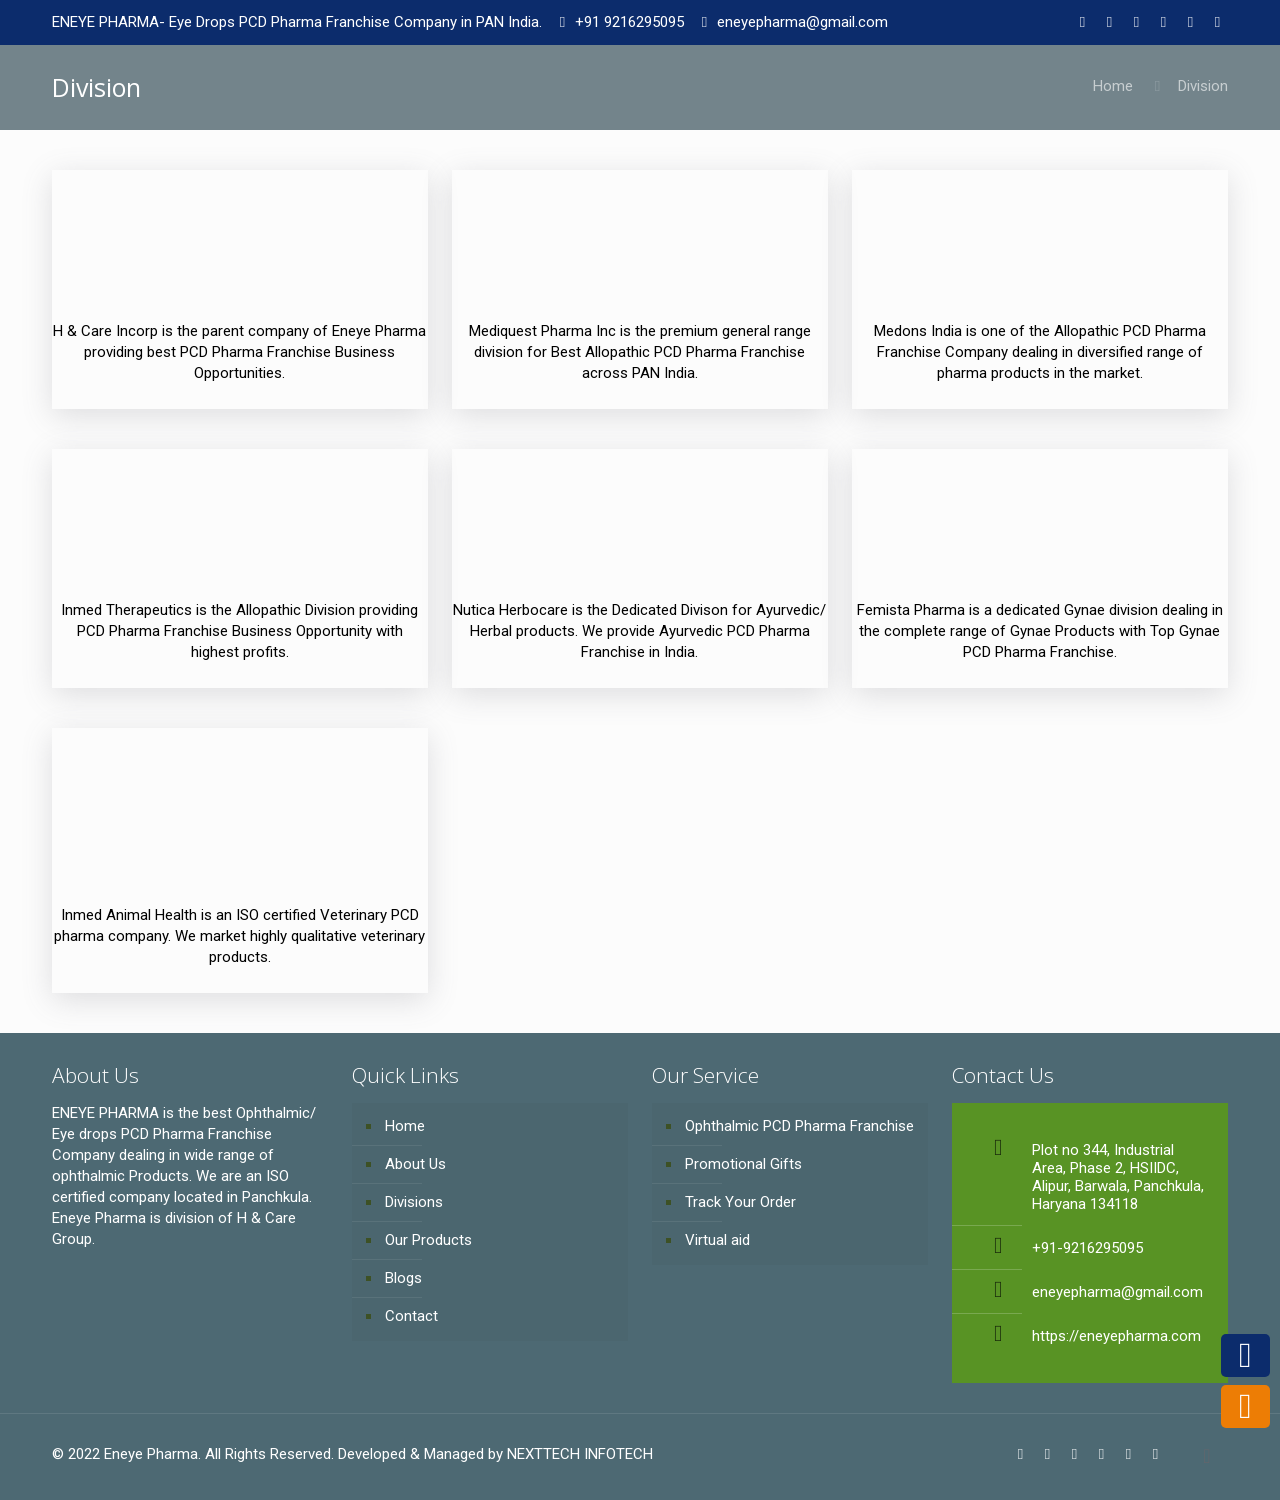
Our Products (428, 1240)
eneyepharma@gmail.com (802, 22)
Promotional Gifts (743, 1164)
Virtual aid (717, 1240)
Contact (411, 1316)
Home (1113, 86)
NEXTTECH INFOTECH (578, 1454)
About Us (415, 1164)
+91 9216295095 (629, 22)
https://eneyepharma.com (1116, 1336)
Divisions (414, 1202)
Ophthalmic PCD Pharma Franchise (799, 1126)
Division (1203, 86)
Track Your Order (740, 1202)
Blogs (403, 1278)
